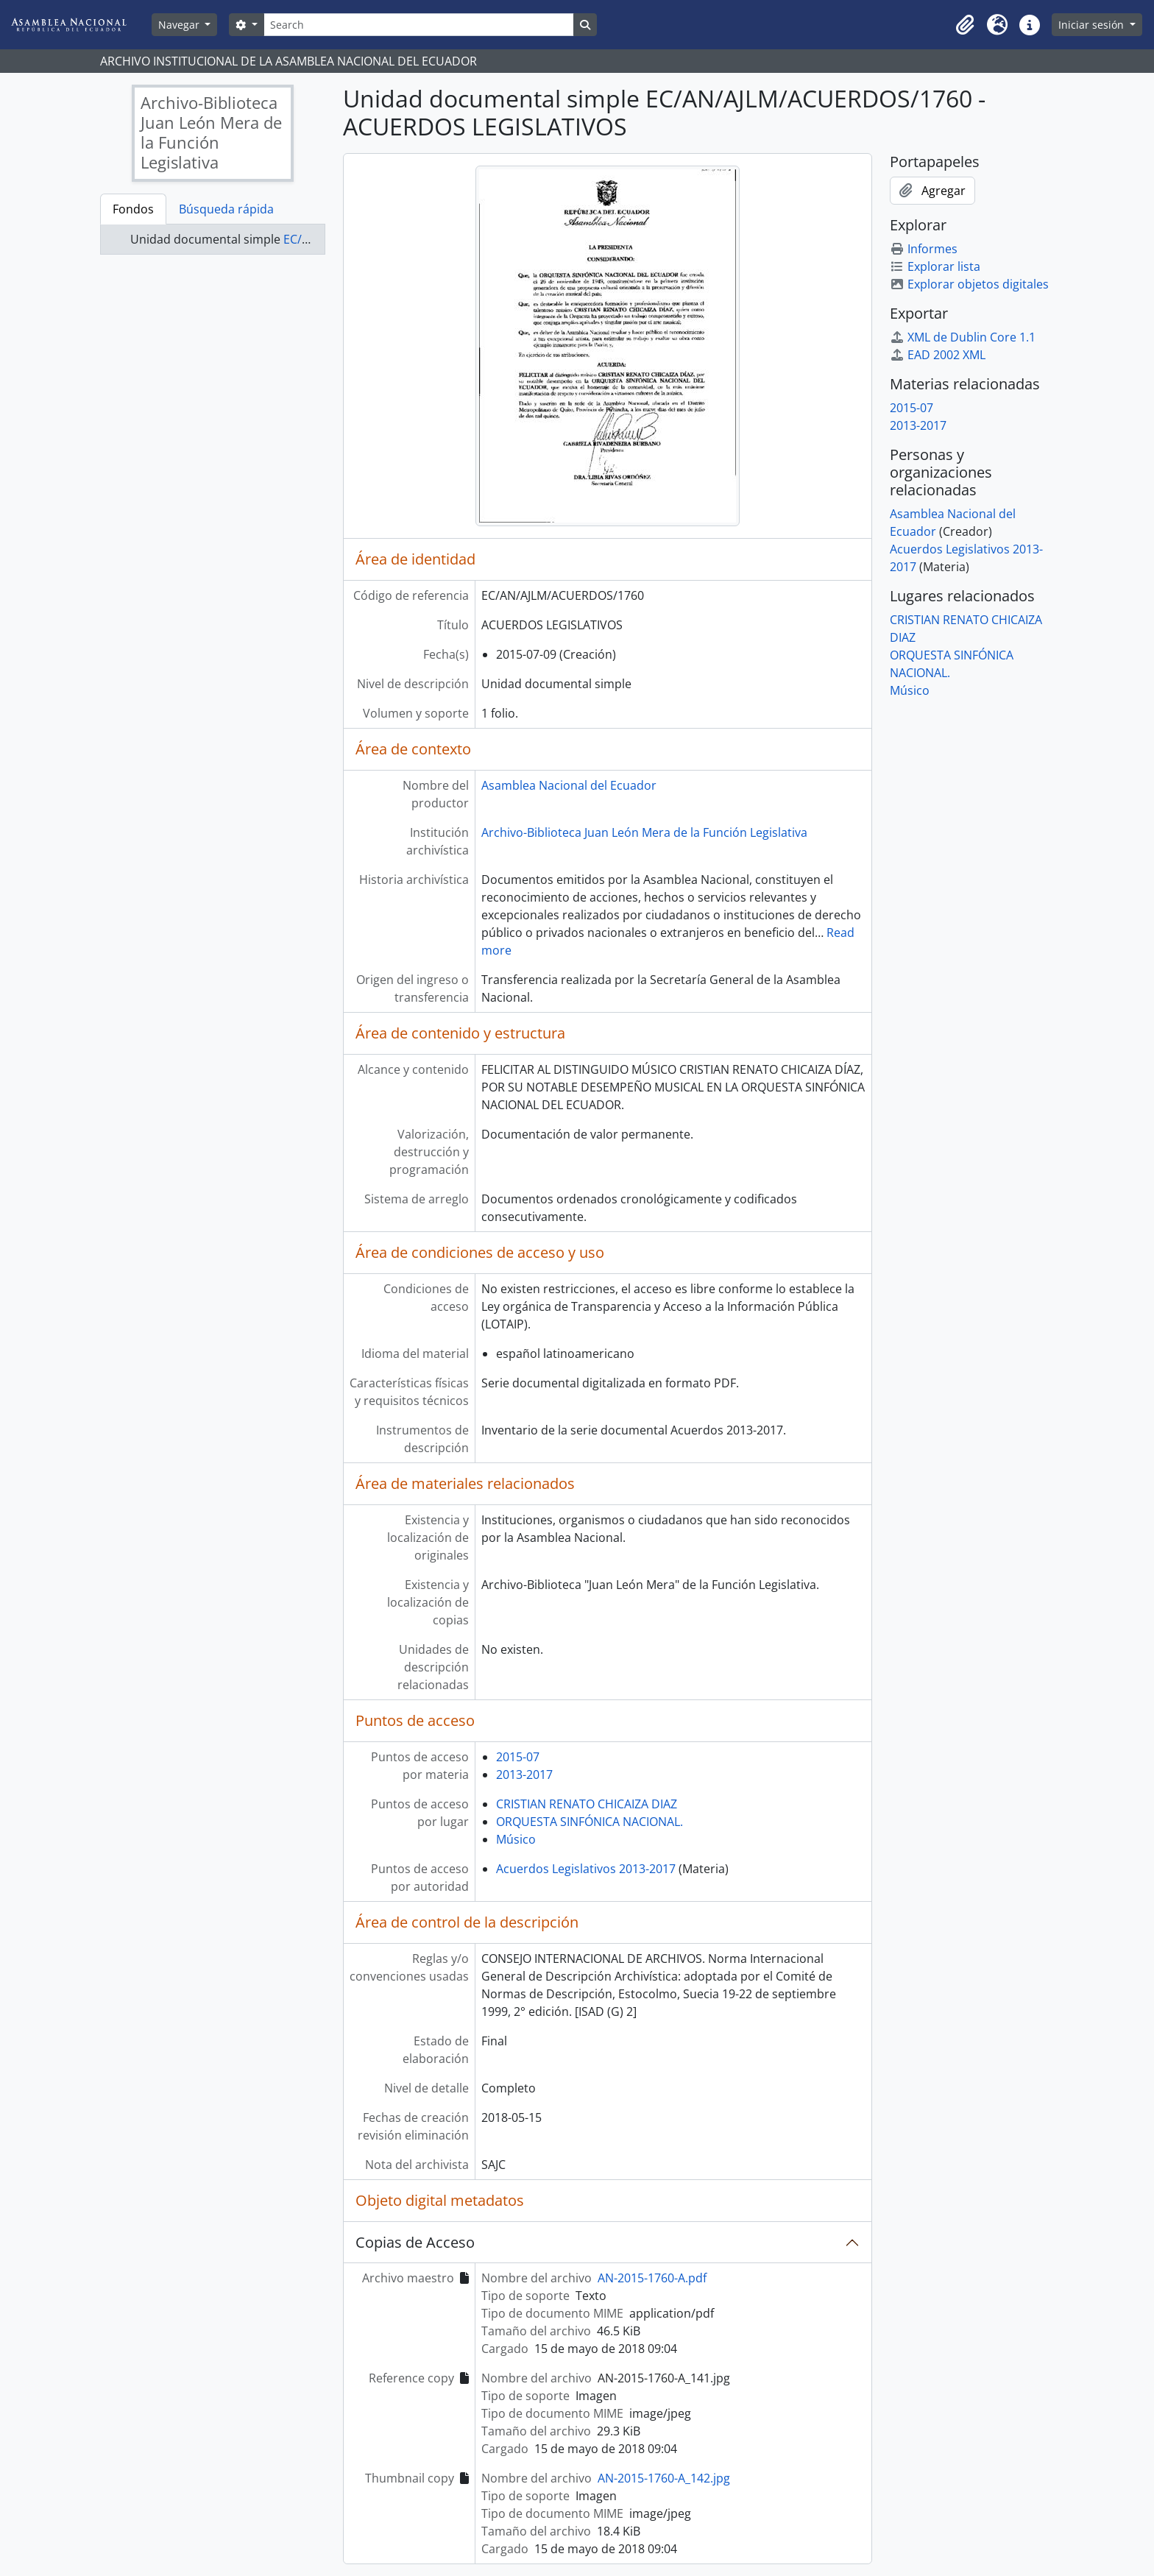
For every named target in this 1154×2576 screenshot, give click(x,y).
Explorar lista (935, 266)
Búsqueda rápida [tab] (226, 209)
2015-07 (517, 1757)
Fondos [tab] (133, 209)
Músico (516, 1839)
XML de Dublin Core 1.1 (963, 337)
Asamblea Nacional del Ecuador (568, 785)
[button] (965, 25)
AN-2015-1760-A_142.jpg (664, 2478)
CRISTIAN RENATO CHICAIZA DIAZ (586, 1804)
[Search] (418, 24)
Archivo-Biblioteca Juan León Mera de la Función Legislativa (644, 832)
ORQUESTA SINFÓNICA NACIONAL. (589, 1822)
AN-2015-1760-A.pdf (652, 2278)
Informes (923, 249)
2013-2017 (524, 1774)
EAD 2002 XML (937, 355)
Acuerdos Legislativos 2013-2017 (586, 1869)
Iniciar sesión (1092, 25)
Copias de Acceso (415, 2242)
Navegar (180, 25)
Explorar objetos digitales (969, 284)
